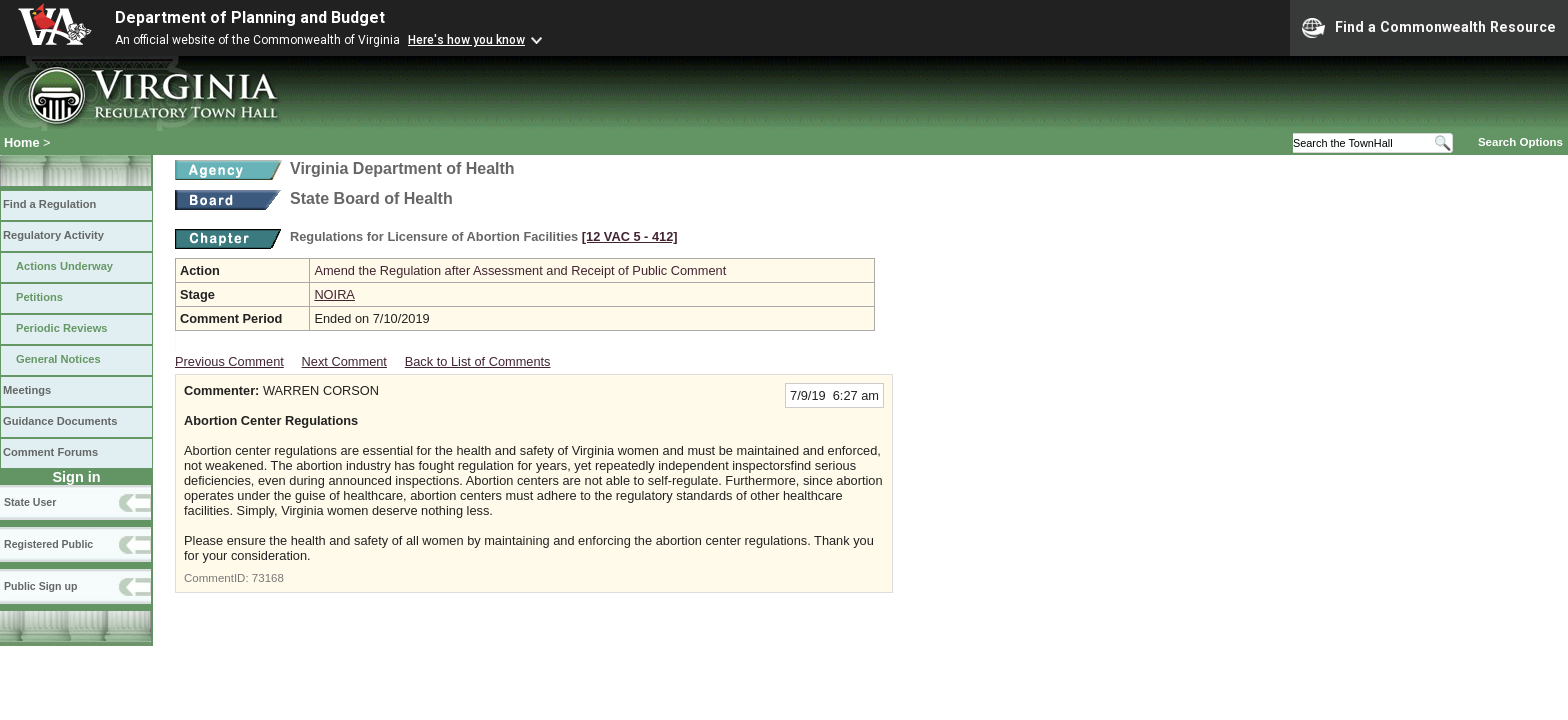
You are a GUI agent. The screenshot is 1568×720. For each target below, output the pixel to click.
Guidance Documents (60, 421)
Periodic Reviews (62, 328)
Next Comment (344, 361)
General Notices (58, 359)
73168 (268, 578)
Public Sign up (40, 586)
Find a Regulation (49, 204)
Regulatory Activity (53, 235)
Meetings (27, 390)
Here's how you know (466, 40)
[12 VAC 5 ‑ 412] (630, 236)
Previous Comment (229, 361)
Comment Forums (50, 452)
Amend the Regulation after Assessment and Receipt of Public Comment (520, 270)
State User (30, 502)
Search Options (1520, 142)
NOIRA (334, 294)
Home (22, 142)
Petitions (39, 297)
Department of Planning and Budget (250, 17)
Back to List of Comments (478, 361)
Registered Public (48, 544)
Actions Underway (64, 266)
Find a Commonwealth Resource (1429, 28)
